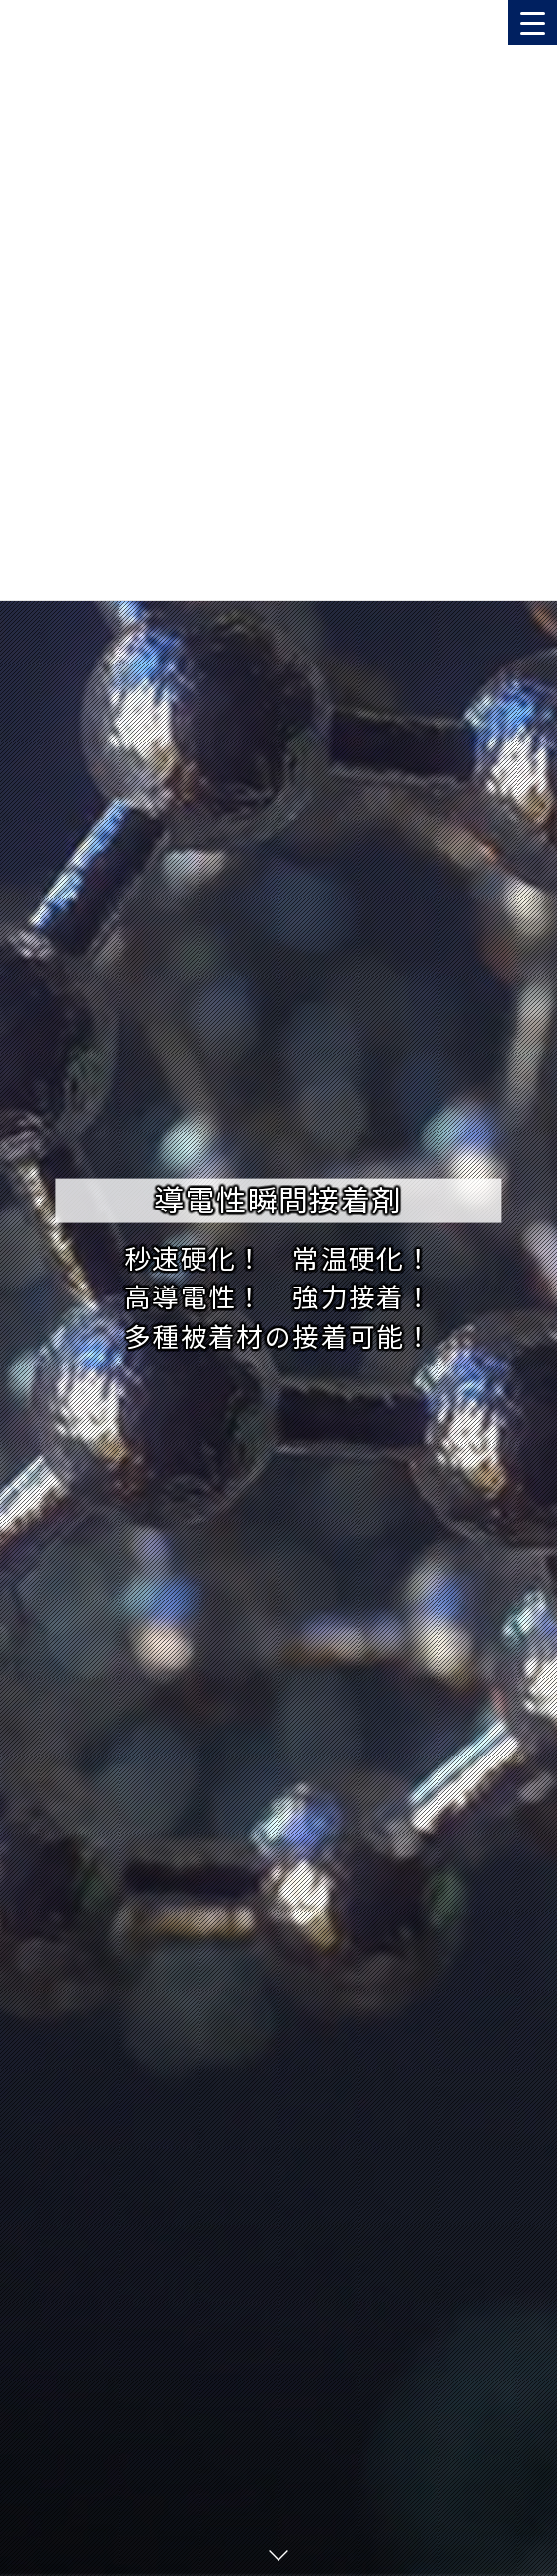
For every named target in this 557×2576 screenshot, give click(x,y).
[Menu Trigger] (532, 22)
